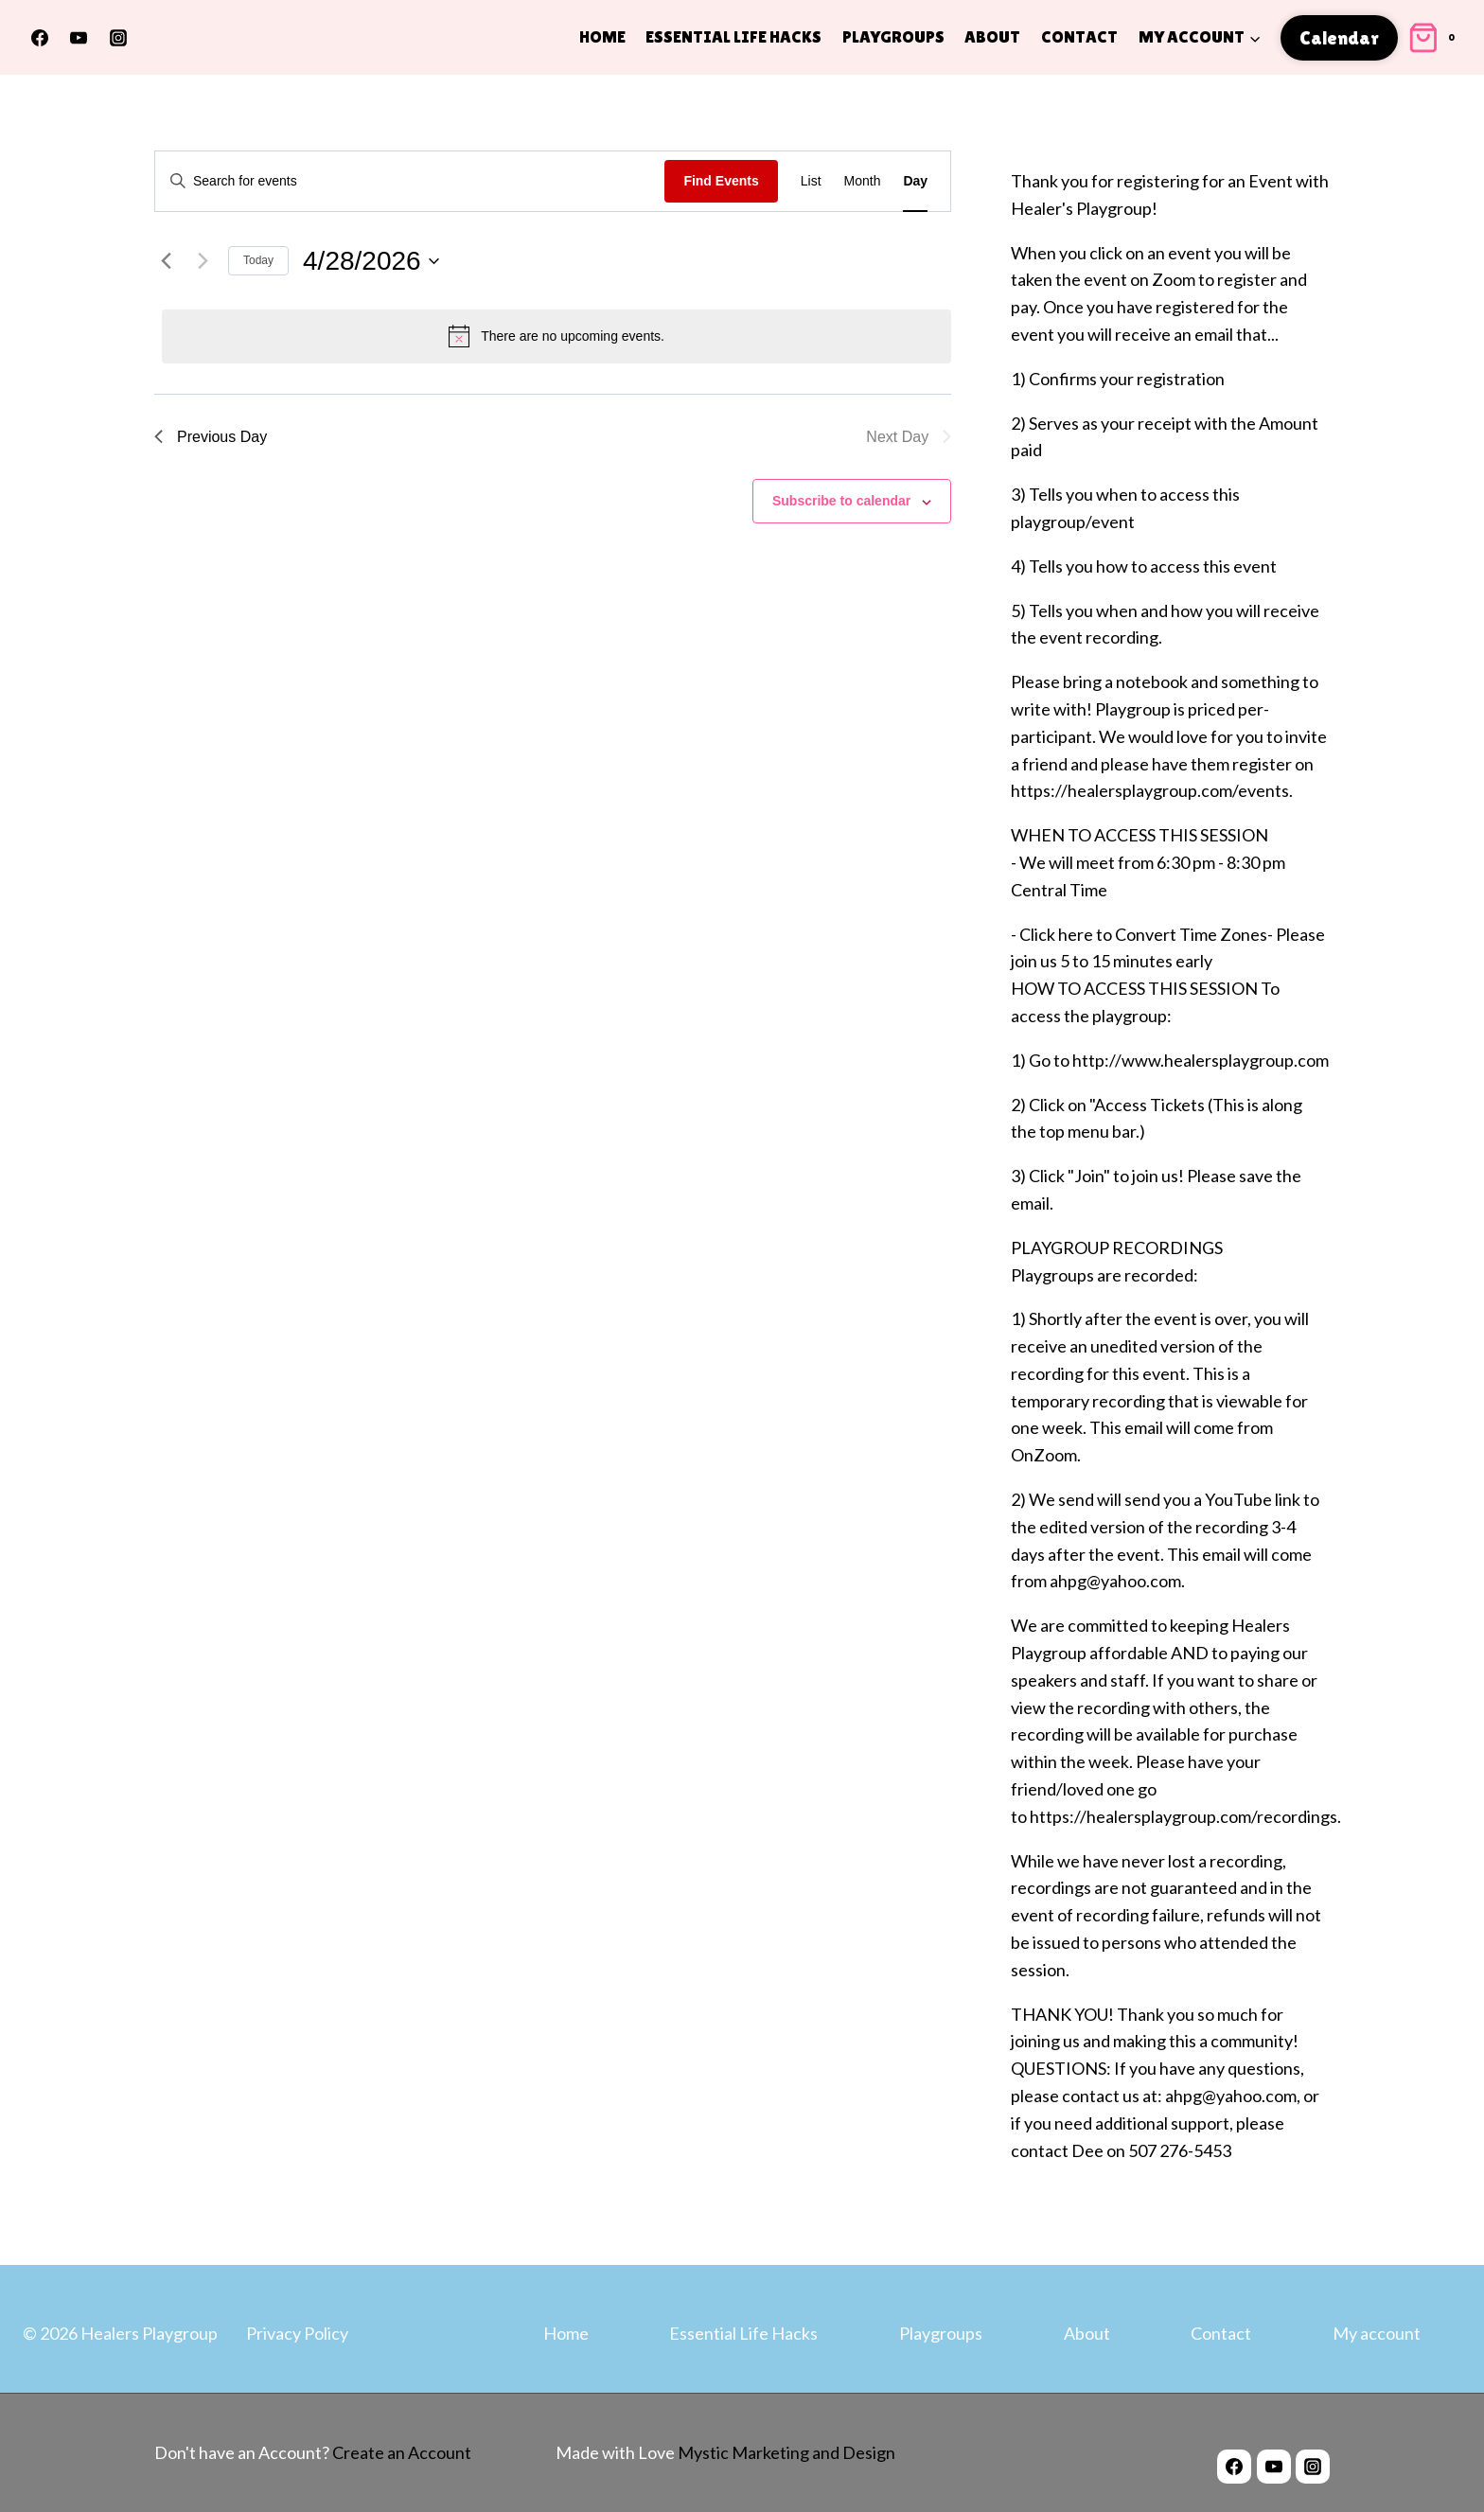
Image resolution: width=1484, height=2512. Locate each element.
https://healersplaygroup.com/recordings (1183, 1816)
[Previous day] (165, 261)
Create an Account (401, 2452)
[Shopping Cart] (1434, 38)
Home (602, 36)
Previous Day (210, 437)
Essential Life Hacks (733, 36)
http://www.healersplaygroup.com (1200, 1060)
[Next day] (202, 261)
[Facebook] (40, 38)
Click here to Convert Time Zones (1143, 934)
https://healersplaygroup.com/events (1150, 790)
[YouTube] (79, 38)
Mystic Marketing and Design (785, 2452)
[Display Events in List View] (811, 181)
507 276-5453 (1179, 2150)
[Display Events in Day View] (915, 181)
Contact (1079, 36)
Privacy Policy (297, 2333)
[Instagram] (118, 38)
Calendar (1339, 37)
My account (1377, 2333)
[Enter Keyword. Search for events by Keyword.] (409, 181)
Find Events (720, 180)
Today (258, 260)
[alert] (556, 336)
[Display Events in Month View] (862, 181)
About (992, 36)
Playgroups (893, 36)
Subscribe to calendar (841, 500)
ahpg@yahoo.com (1231, 2095)
